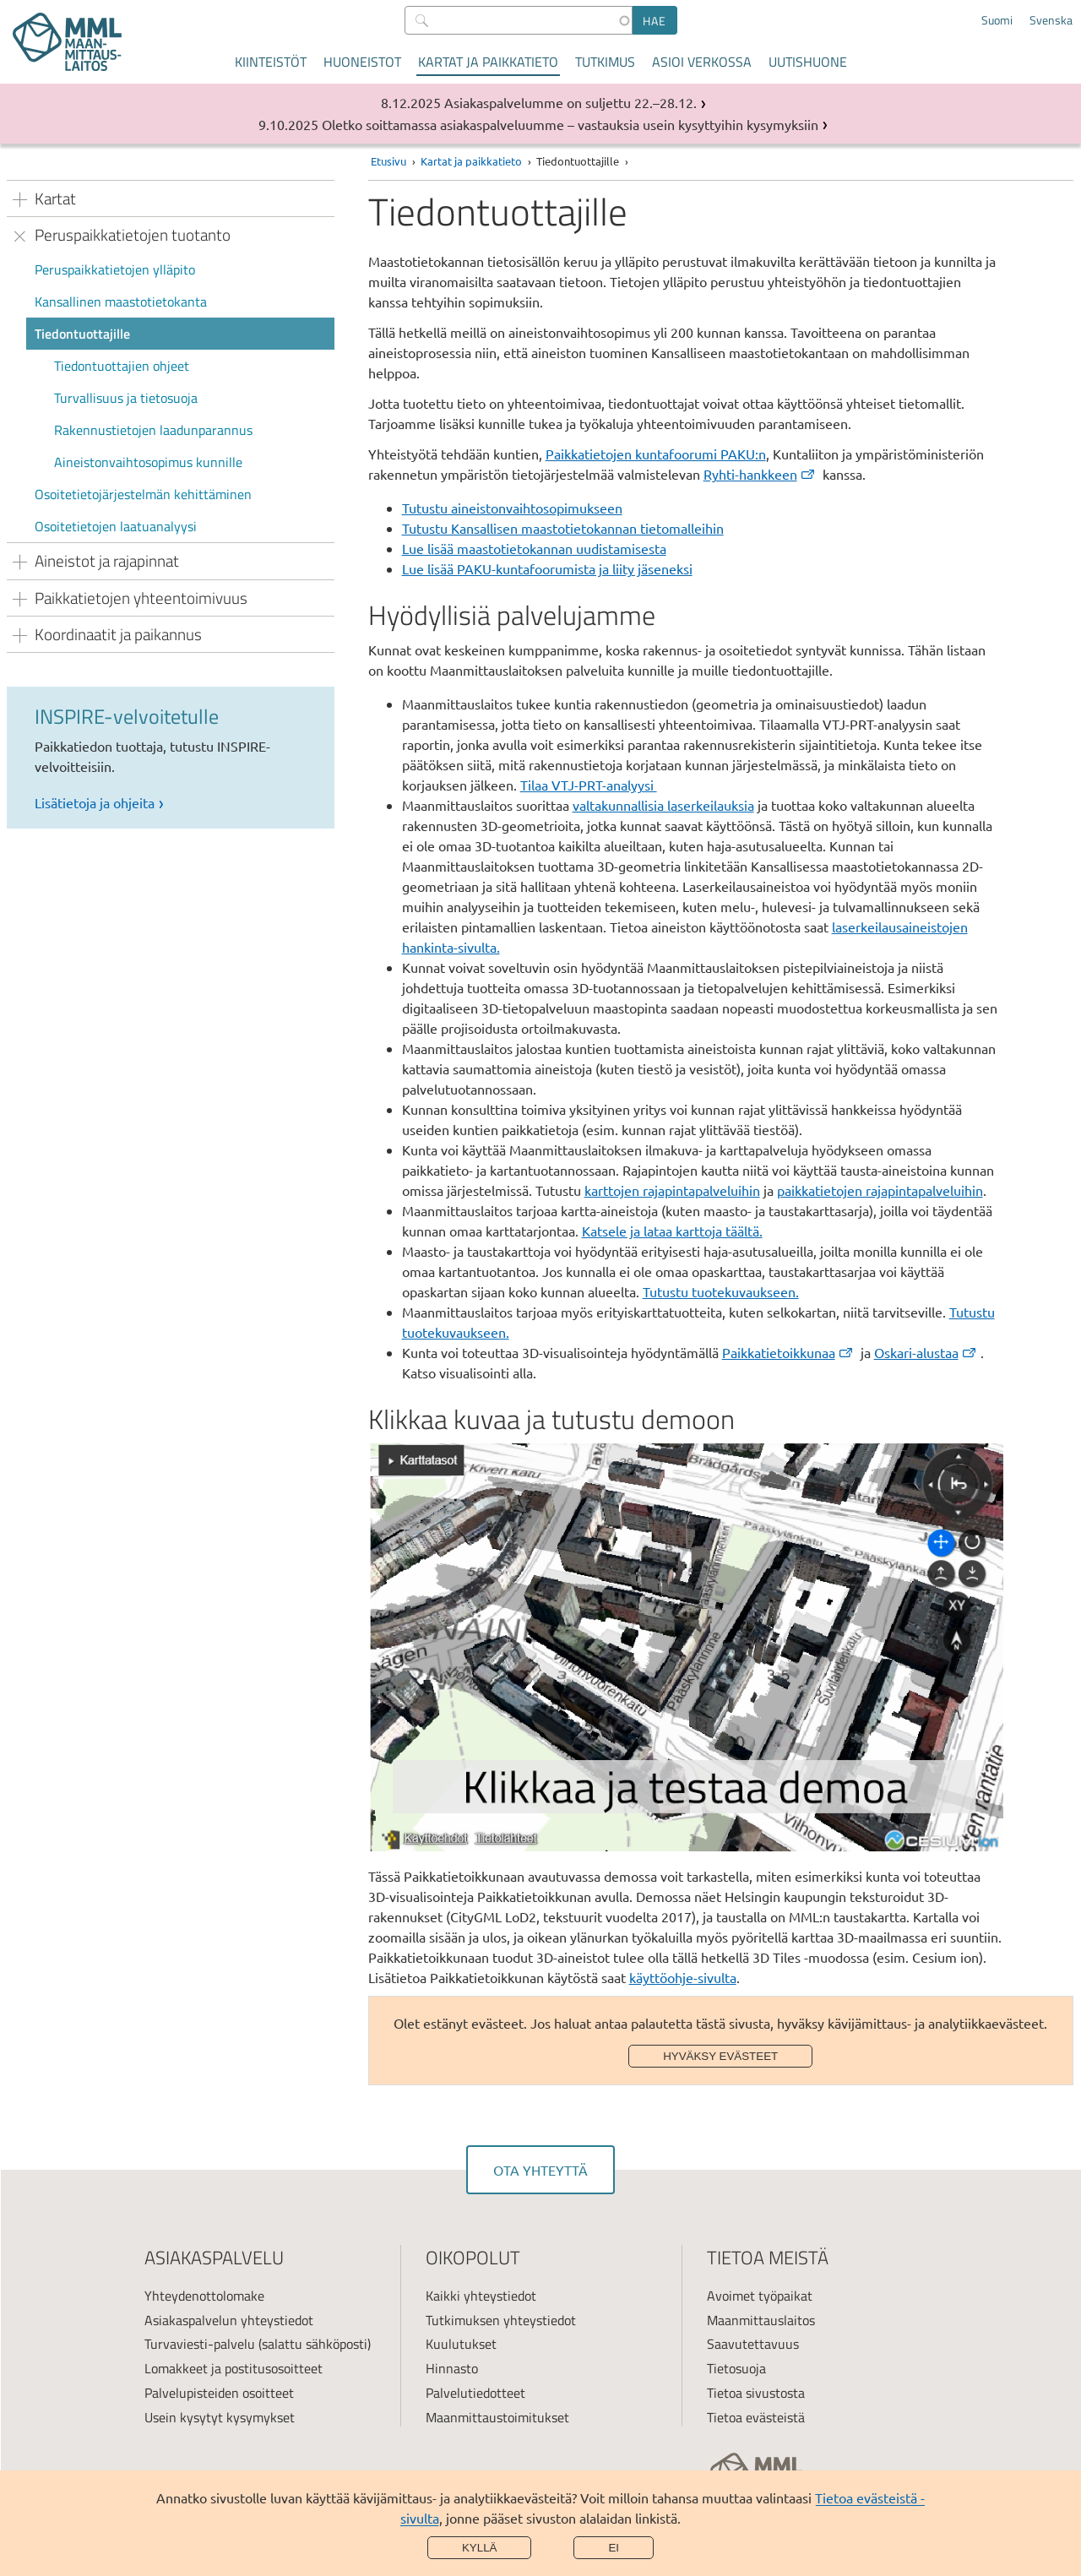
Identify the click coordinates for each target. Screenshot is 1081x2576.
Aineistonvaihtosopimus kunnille (148, 462)
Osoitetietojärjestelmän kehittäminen (143, 494)
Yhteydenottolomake (204, 2295)
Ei (613, 2547)
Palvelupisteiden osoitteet (219, 2393)
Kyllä (479, 2547)
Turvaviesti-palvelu (199, 2344)
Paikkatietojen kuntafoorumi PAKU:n (656, 453)
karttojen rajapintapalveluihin (672, 1190)
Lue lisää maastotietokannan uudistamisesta (534, 548)
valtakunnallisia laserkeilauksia (663, 804)
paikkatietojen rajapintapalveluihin (880, 1190)
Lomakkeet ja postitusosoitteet (233, 2368)
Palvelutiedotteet (475, 2393)
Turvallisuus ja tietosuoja (126, 398)
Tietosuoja (736, 2368)
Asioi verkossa (702, 62)
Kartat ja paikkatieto (488, 62)
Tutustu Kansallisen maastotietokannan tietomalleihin (563, 527)
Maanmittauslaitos (761, 2320)
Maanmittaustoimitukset (497, 2417)
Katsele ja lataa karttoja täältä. (672, 1230)
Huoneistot (362, 62)
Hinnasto (452, 2368)
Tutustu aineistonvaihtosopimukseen (512, 507)
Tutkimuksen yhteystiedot (501, 2320)
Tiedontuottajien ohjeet (121, 366)
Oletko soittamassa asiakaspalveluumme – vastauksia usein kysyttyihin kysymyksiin (570, 124)
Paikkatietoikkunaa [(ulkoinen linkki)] (788, 1352)
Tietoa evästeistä (756, 2417)
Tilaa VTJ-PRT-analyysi (588, 784)
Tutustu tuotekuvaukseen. (721, 1291)
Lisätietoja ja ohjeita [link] (95, 802)
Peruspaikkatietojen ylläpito (115, 269)
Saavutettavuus (753, 2344)
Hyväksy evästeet (720, 2056)
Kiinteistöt (271, 62)
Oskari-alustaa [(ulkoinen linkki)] (926, 1352)
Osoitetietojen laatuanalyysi (116, 526)
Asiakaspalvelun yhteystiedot (228, 2320)
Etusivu (388, 161)
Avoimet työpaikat (759, 2295)
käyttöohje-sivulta (682, 1977)
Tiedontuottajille (82, 333)
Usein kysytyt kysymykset (219, 2417)
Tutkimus (605, 62)
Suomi (997, 20)
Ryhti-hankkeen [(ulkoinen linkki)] (760, 473)
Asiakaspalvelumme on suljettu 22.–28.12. (570, 102)
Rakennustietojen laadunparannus (153, 430)
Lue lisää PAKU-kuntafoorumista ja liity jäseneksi (547, 568)
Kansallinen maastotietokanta (121, 301)
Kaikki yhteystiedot (481, 2295)
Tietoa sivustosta (756, 2393)
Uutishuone (808, 62)
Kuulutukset (461, 2344)
